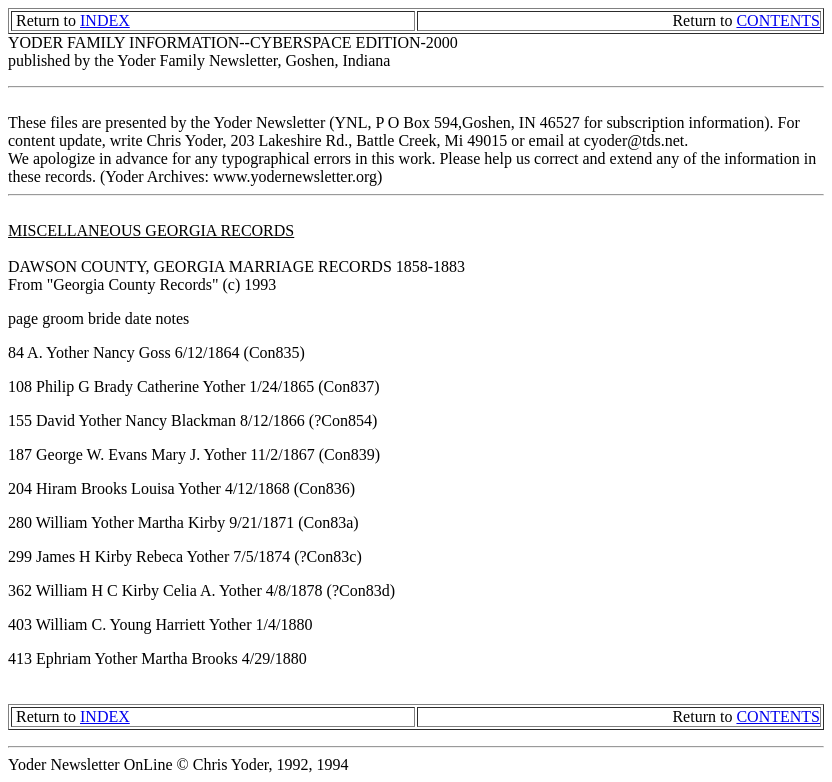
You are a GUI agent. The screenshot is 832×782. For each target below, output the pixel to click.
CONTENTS (778, 20)
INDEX (105, 20)
